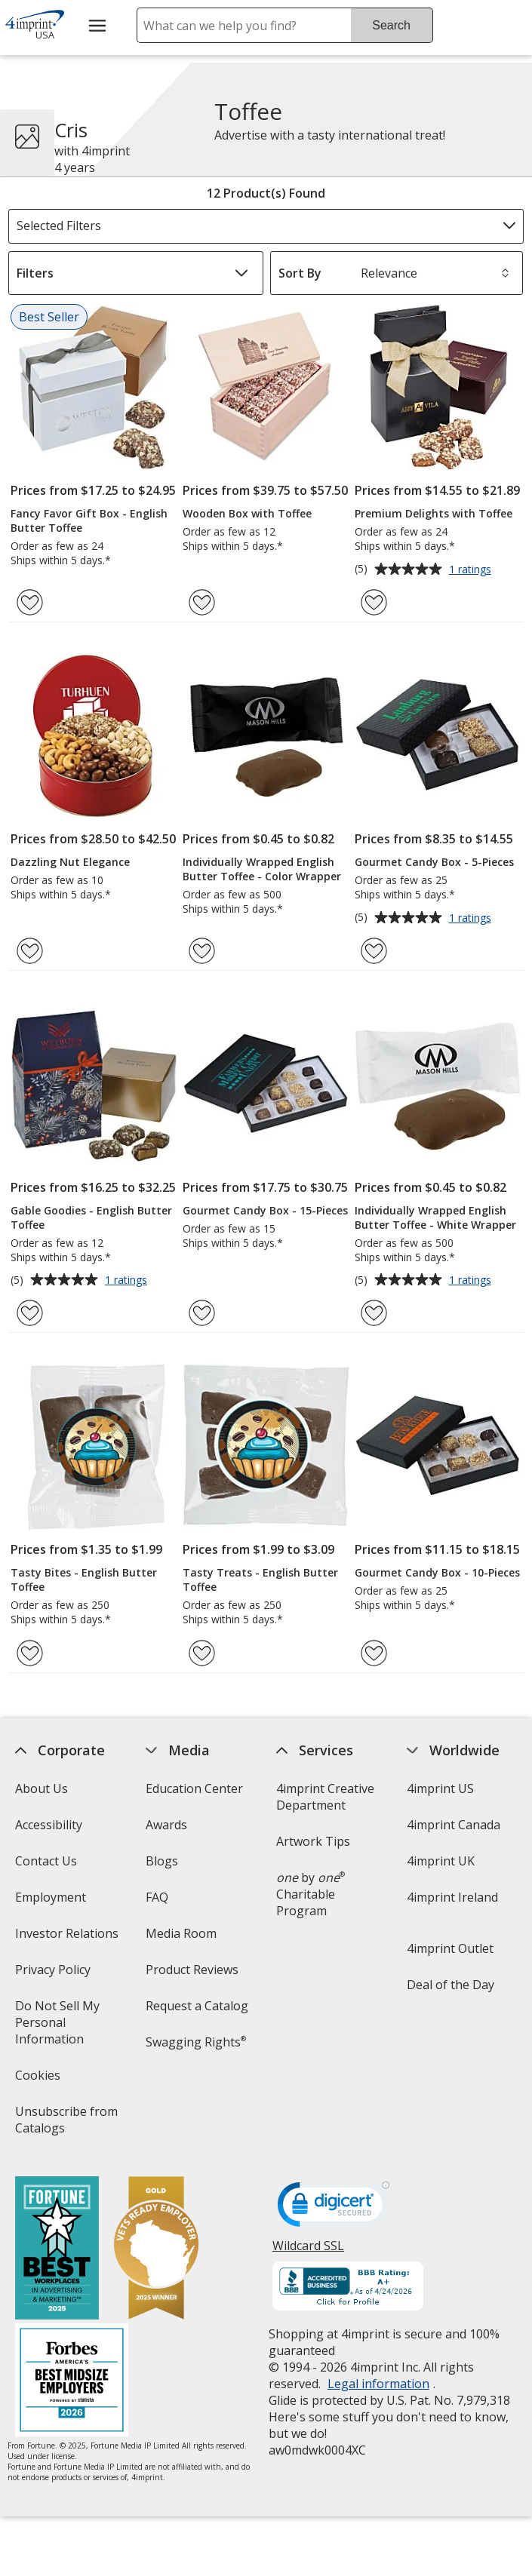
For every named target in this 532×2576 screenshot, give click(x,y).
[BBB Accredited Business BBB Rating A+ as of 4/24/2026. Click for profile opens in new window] (348, 2288)
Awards (166, 1824)
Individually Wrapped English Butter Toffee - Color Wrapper (262, 869)
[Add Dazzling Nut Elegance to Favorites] (30, 951)
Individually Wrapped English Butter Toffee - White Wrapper (435, 1217)
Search (391, 25)
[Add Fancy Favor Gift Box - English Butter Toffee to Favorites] (30, 602)
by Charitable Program (310, 1894)
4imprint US (440, 1788)
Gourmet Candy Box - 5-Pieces (434, 862)
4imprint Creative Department (325, 1796)
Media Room (181, 1933)
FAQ (157, 1897)
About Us (42, 1788)
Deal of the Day (450, 1984)
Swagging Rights (196, 2042)
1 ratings (472, 570)
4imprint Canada (453, 1824)
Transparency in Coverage (194, 2091)
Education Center (194, 1788)
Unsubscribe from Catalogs (67, 2124)
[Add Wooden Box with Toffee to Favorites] (202, 602)
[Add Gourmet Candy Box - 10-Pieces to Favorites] (374, 1653)
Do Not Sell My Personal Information (72, 2027)
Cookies (40, 2080)
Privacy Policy (55, 1974)
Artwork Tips (313, 1841)
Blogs (162, 1861)
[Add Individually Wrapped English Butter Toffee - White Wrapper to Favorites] (374, 1313)
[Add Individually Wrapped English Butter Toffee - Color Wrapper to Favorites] (202, 951)
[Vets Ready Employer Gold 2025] (157, 2249)
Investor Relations (69, 1938)
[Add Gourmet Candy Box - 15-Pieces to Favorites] (202, 1313)
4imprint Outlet (450, 1948)
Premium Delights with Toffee (433, 513)
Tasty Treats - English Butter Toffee (260, 1579)
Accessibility (49, 1824)
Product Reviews (192, 1969)
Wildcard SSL (308, 2251)
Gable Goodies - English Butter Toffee (91, 1217)
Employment (51, 1897)
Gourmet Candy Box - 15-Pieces (265, 1210)
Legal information (378, 2383)
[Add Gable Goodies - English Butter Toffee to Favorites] (30, 1313)
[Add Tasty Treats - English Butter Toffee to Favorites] (202, 1653)
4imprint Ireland (452, 1897)
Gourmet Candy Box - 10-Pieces (437, 1572)
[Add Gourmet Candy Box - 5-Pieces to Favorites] (374, 951)
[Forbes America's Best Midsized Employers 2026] (72, 2381)
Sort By (299, 273)
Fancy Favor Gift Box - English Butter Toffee (89, 520)
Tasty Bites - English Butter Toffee (84, 1579)
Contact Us (47, 1861)
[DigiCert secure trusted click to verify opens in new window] (333, 2208)
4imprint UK (441, 1861)
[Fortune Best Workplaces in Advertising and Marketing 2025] (57, 2249)
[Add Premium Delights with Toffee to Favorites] (374, 602)
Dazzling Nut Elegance (70, 862)
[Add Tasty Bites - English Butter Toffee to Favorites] (30, 1653)
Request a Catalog (197, 2005)
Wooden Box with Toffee (247, 513)
